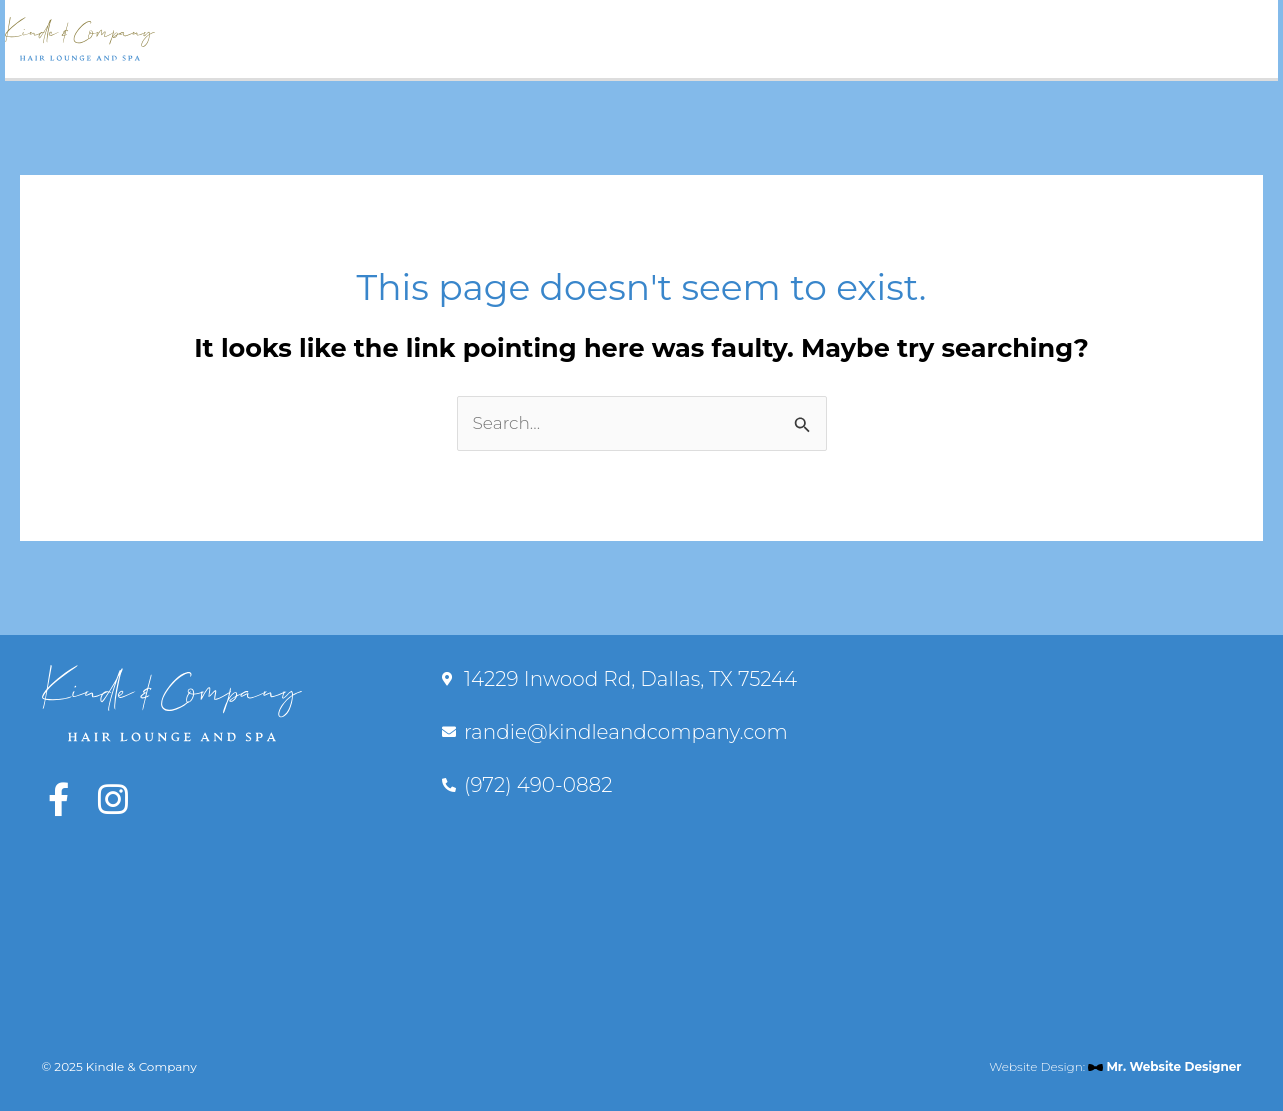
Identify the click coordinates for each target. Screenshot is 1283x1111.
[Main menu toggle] (1246, 39)
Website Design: (1115, 1066)
